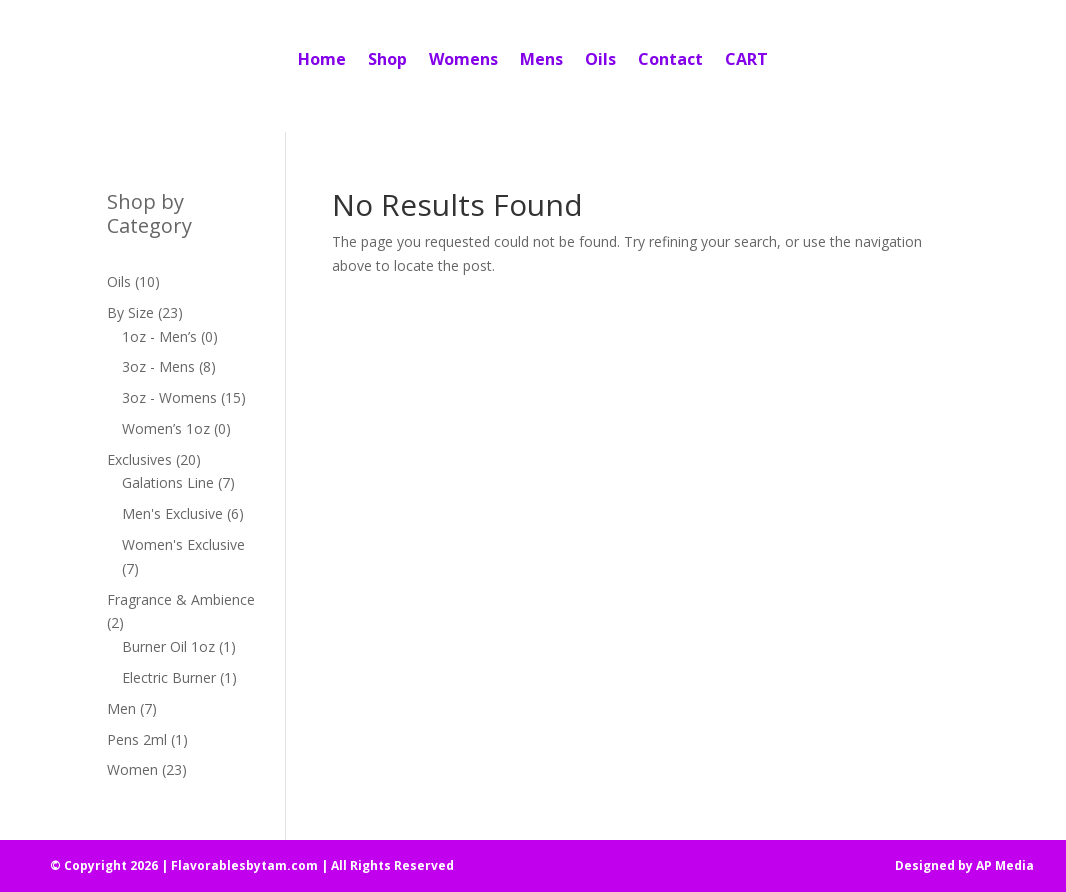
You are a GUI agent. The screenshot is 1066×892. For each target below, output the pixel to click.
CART (746, 59)
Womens (463, 59)
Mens (541, 59)
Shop (387, 59)
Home (322, 59)
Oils (600, 59)
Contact (670, 59)
